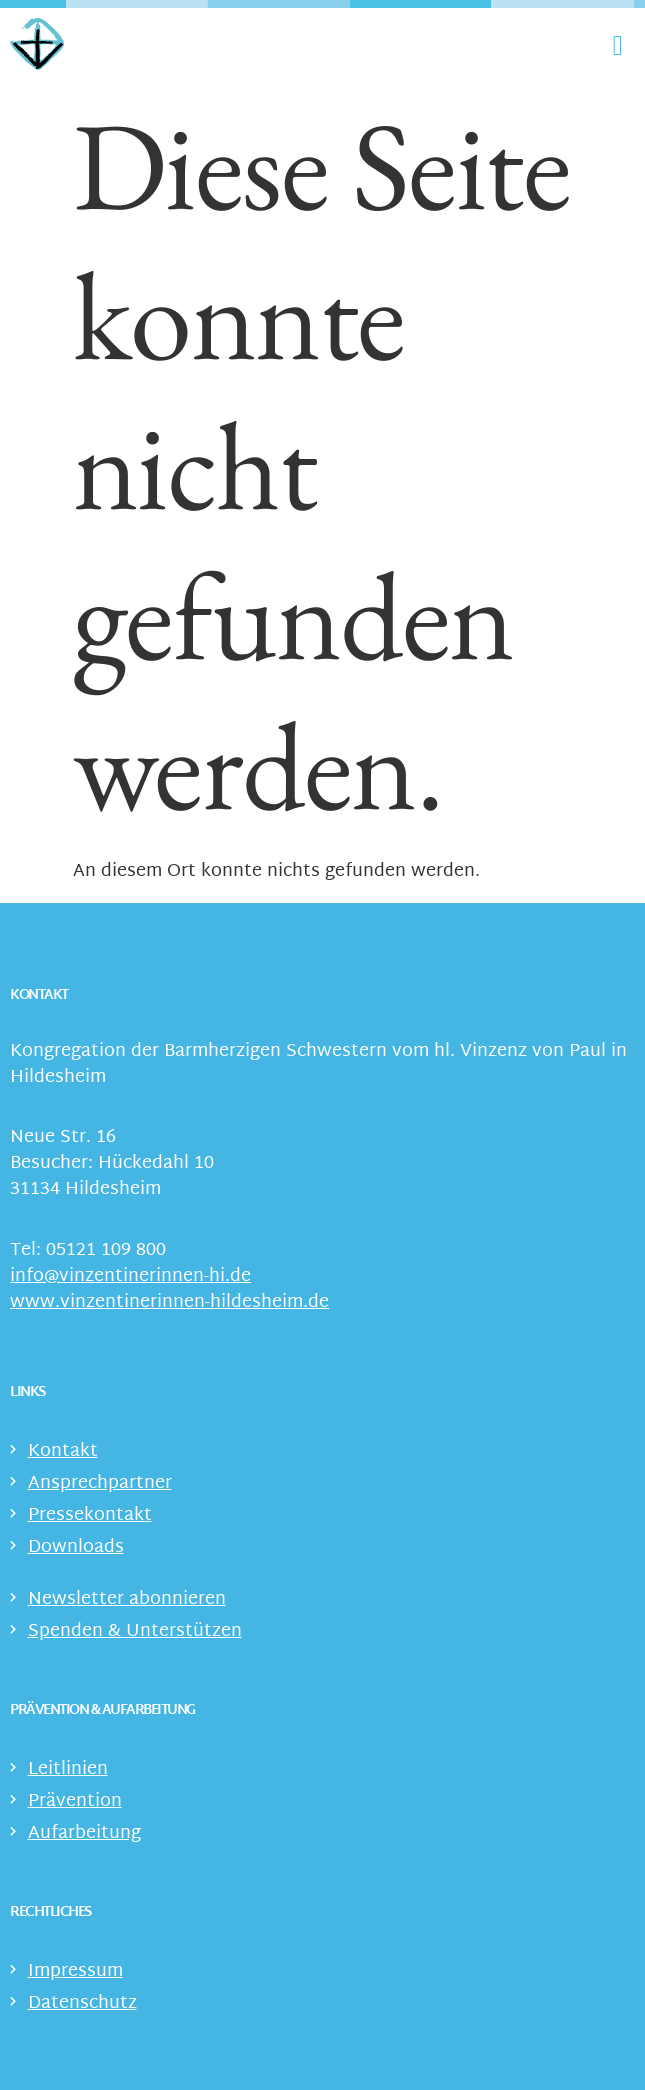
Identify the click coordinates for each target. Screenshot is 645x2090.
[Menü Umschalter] (618, 46)
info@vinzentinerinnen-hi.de (130, 1276)
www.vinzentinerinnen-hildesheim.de (169, 1302)
